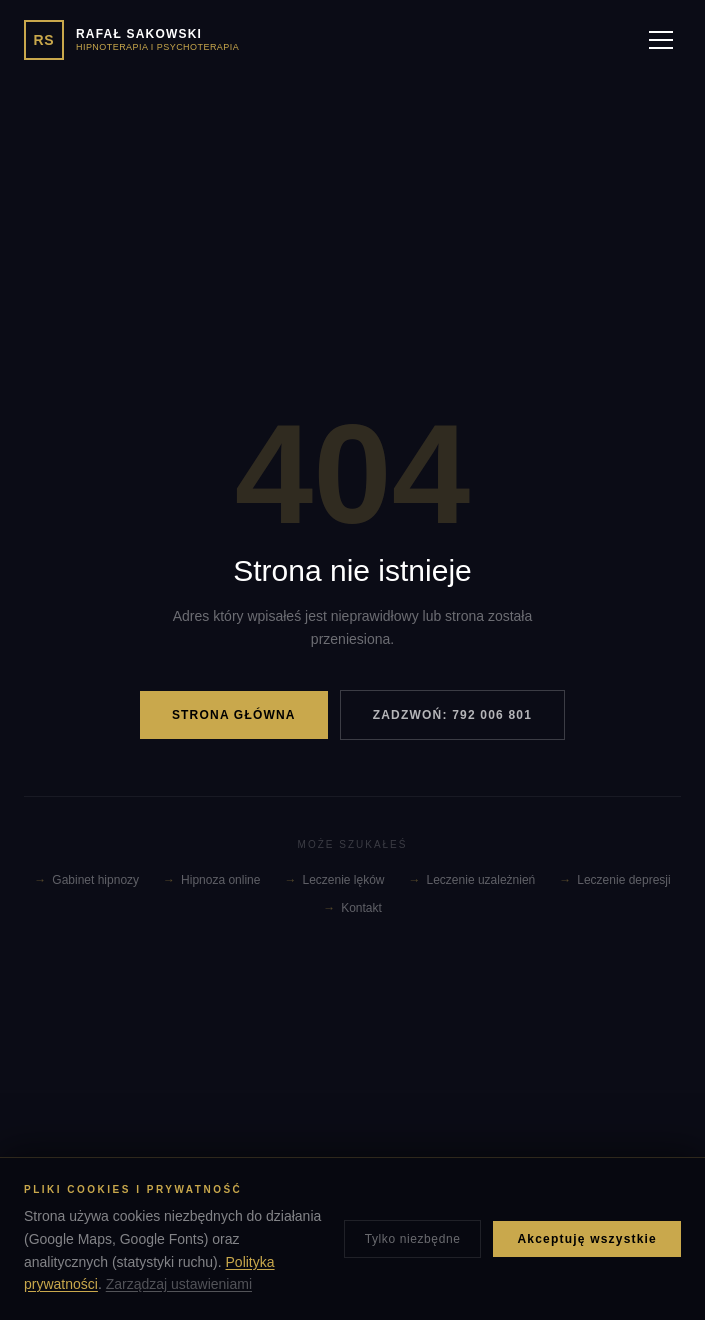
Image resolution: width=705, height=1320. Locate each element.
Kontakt (352, 908)
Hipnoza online (211, 880)
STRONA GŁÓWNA (234, 715)
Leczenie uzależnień (472, 880)
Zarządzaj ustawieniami (179, 1284)
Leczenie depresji (614, 880)
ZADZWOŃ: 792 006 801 (452, 715)
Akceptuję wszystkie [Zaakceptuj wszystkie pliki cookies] (587, 1239)
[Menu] (661, 40)
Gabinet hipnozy (86, 880)
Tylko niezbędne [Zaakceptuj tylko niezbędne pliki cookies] (413, 1239)
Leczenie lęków (334, 880)
